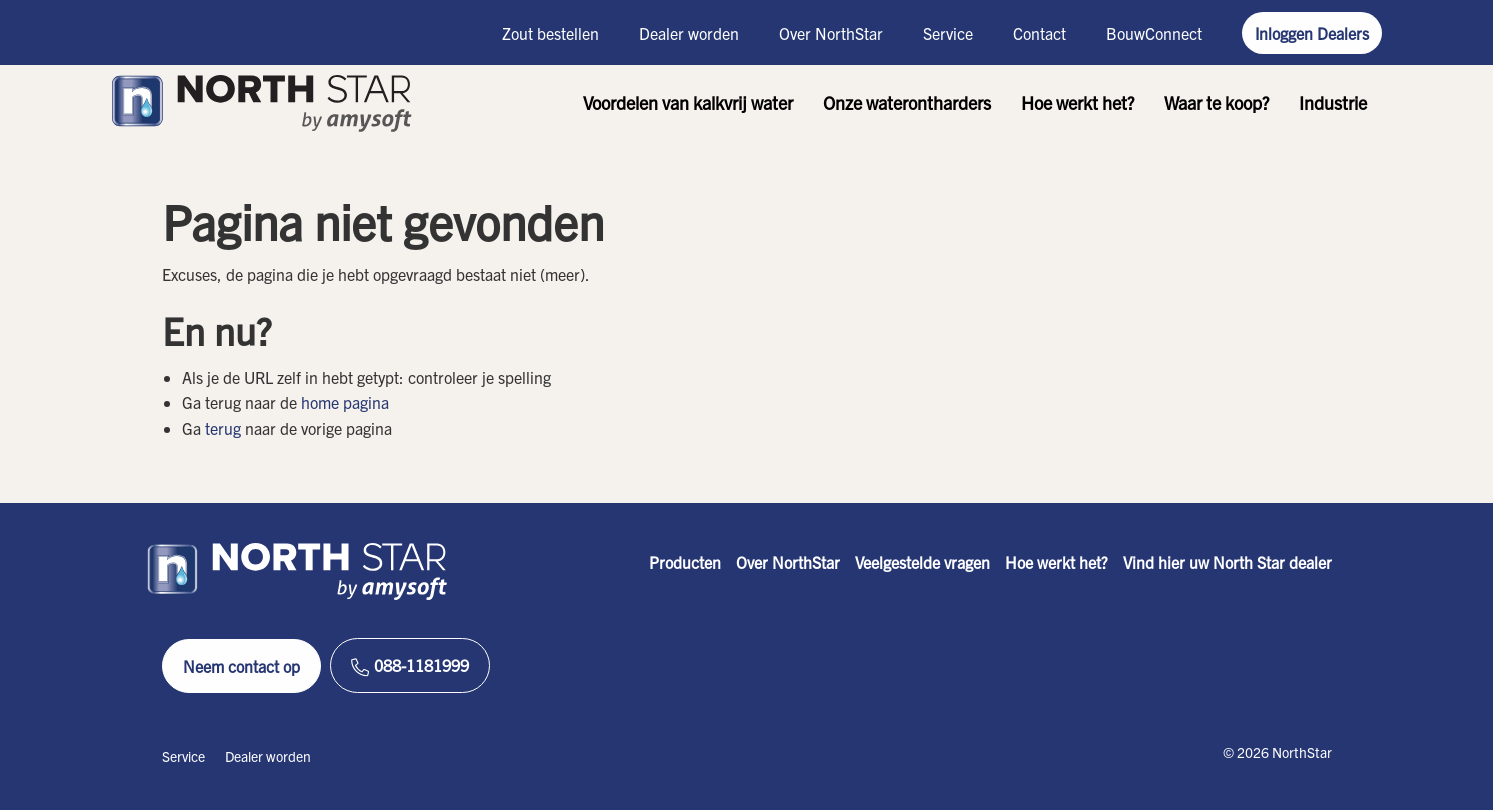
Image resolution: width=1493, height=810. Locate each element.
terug (223, 428)
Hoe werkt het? (1077, 102)
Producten (685, 562)
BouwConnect (1154, 33)
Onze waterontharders (907, 102)
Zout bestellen (550, 33)
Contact (1039, 33)
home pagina (345, 402)
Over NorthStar (831, 33)
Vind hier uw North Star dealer (1227, 562)
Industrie (1333, 102)
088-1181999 (410, 665)
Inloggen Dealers (1312, 33)
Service (948, 33)
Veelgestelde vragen (922, 562)
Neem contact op (241, 666)
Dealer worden (689, 33)
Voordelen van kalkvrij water (688, 102)
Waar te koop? (1216, 102)
